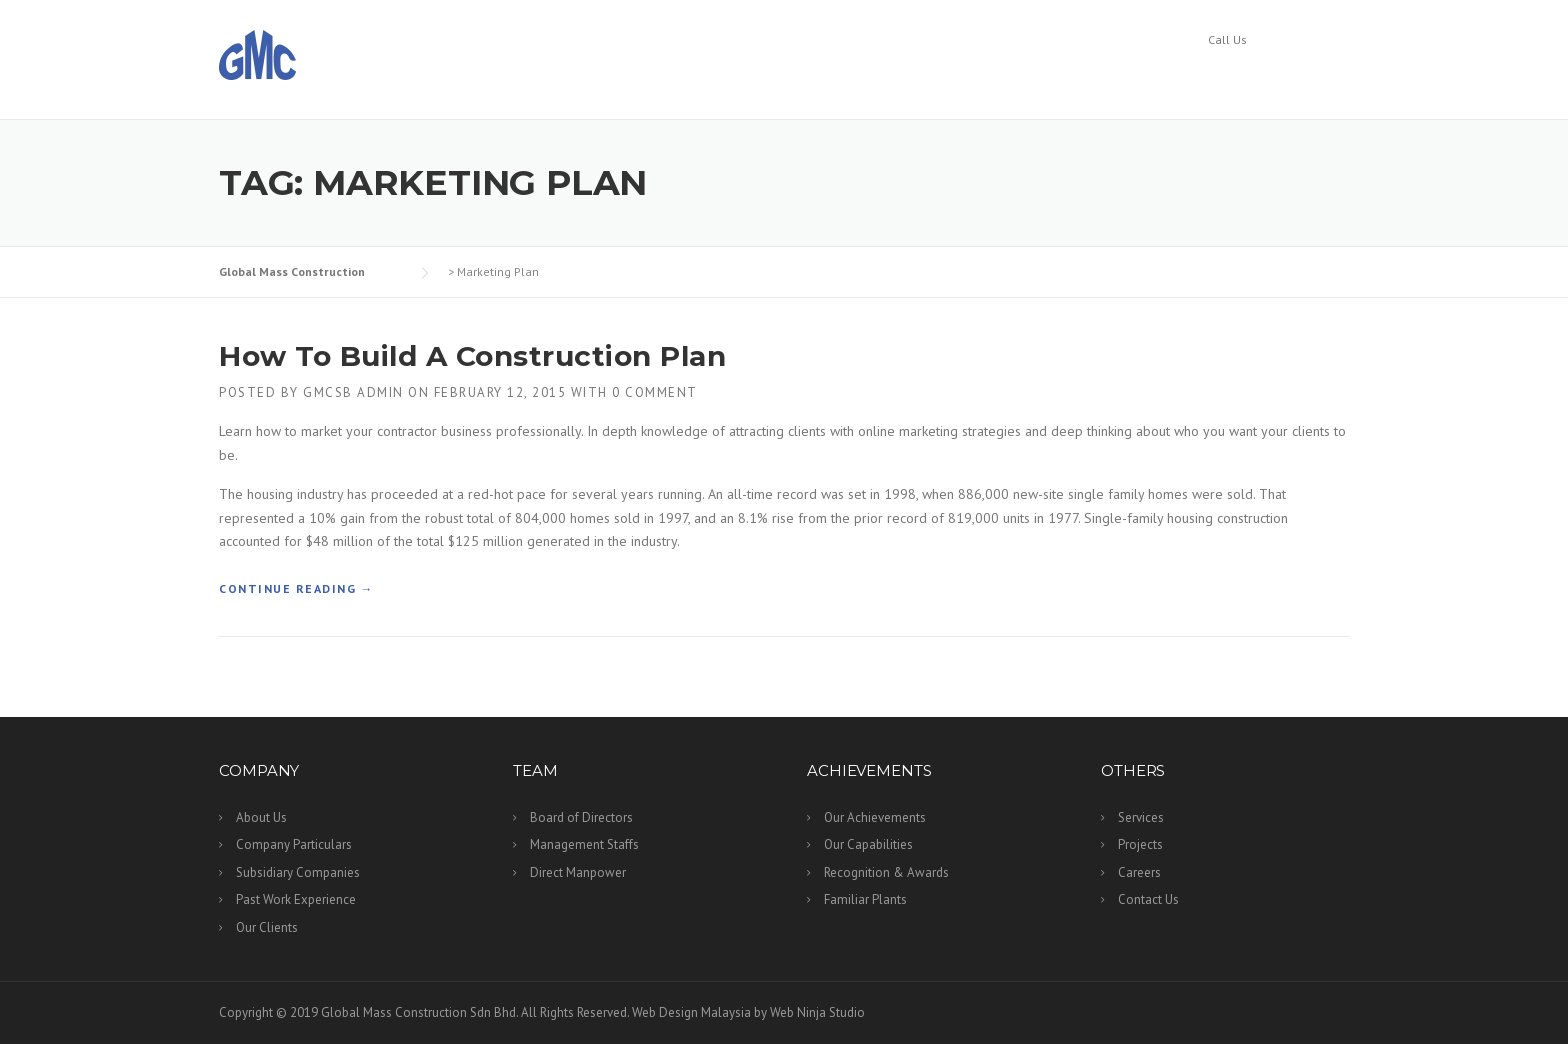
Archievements (904, 76)
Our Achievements (875, 817)
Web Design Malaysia (691, 1012)
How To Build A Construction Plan (472, 356)
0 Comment (655, 392)
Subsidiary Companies (298, 872)
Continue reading (296, 589)
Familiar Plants (865, 899)
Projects (1117, 76)
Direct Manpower (578, 872)
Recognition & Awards (886, 872)
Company (706, 76)
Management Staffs (584, 844)
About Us (261, 817)
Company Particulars (294, 844)
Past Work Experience (296, 899)
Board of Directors (581, 817)
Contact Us (1310, 76)
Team (795, 76)
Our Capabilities (868, 844)
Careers (1208, 76)
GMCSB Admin (353, 392)
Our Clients (267, 927)
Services (1023, 76)
